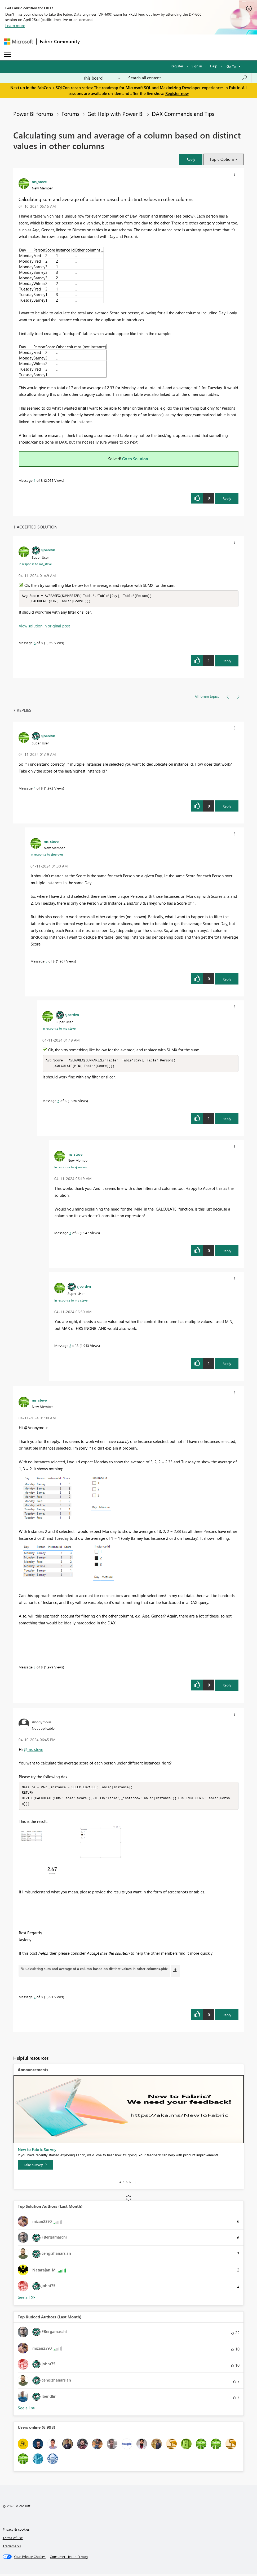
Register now (177, 93)
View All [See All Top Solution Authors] (26, 2299)
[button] (190, 159)
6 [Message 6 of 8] (35, 643)
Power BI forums (33, 113)
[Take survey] (35, 2167)
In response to (35, 564)
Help (213, 66)
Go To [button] (231, 66)
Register (177, 66)
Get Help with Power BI (115, 113)
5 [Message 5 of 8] (46, 961)
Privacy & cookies (16, 2531)
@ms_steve (33, 1750)
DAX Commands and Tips (183, 113)
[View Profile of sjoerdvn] (48, 549)
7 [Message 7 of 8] (70, 1233)
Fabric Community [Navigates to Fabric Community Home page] (60, 41)
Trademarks (12, 2548)
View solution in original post (44, 626)
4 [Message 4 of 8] (35, 788)
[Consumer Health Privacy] (69, 2559)
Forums (70, 113)
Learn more (15, 25)
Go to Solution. (135, 458)
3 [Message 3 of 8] (35, 1668)
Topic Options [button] (222, 159)
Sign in (197, 66)
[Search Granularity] (102, 78)
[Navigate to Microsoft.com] (18, 41)
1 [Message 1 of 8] (35, 480)
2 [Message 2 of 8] (35, 1999)
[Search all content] (188, 78)
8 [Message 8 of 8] (70, 1346)
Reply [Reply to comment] (227, 661)
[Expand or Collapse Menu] (7, 54)
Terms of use (13, 2540)
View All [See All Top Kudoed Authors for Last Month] (26, 2410)
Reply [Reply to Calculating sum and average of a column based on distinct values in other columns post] (227, 498)
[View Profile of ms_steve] (39, 181)
